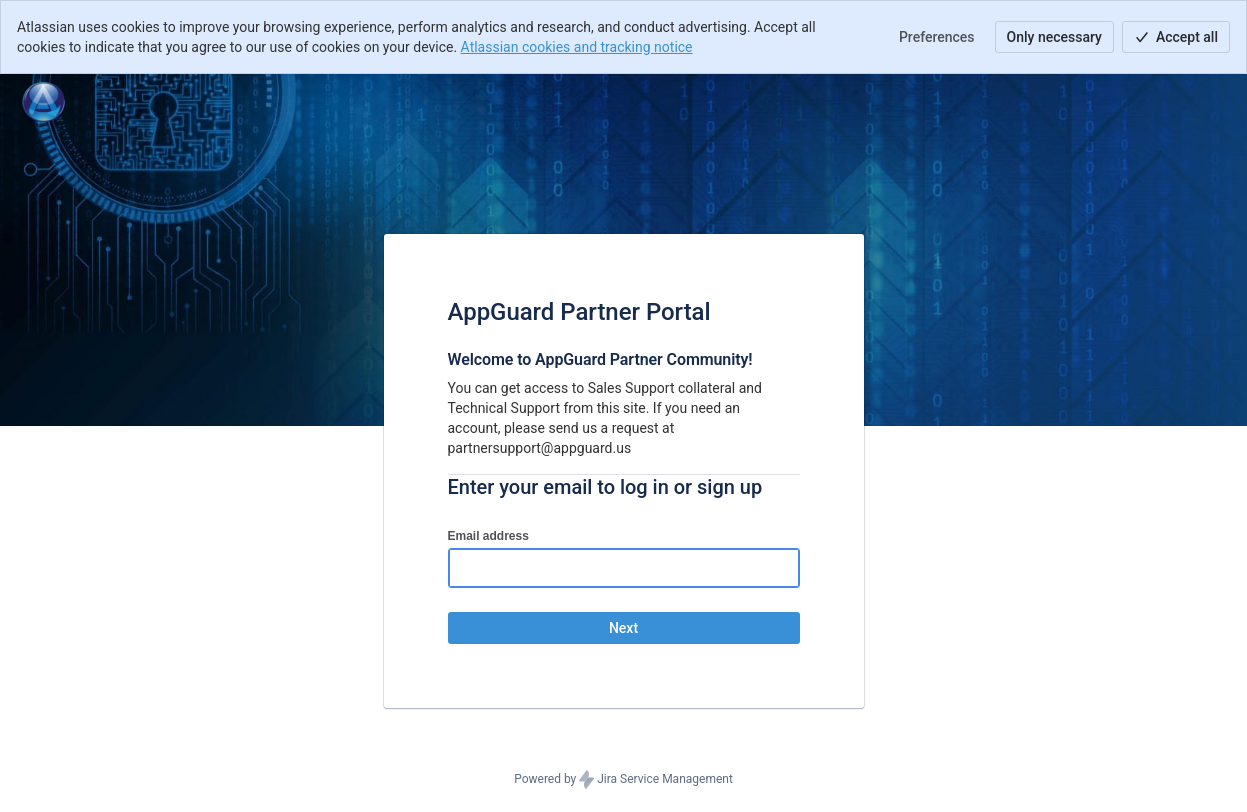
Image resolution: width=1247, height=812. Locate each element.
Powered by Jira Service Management (623, 780)
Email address (488, 536)
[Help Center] (43, 102)
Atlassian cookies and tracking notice (577, 47)
